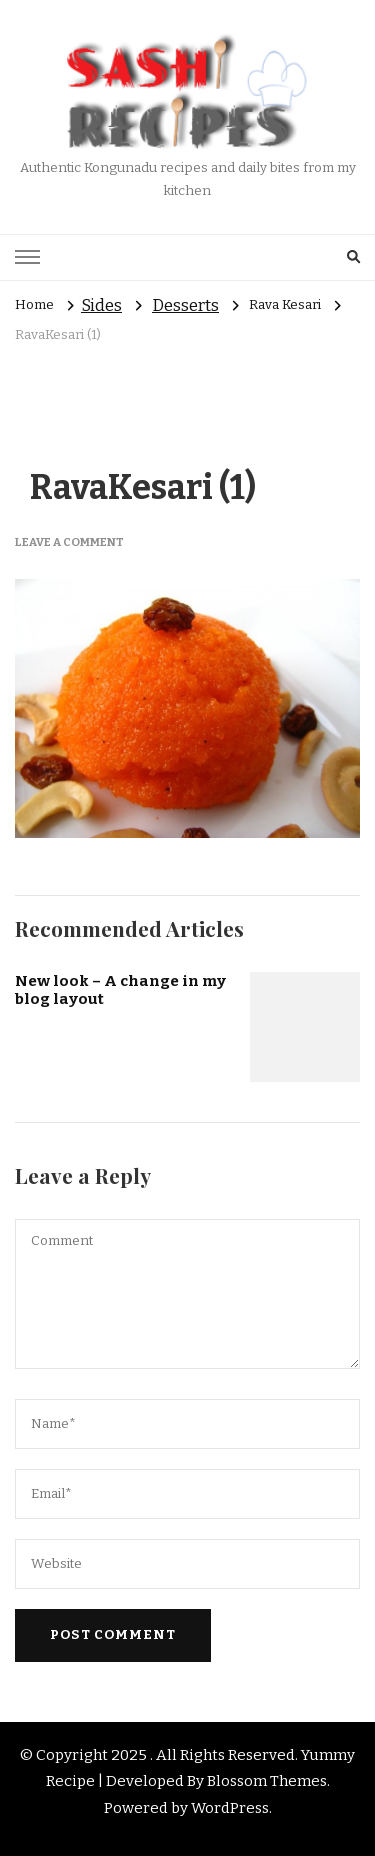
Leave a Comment (69, 542)
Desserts (185, 305)
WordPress (230, 1808)
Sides (101, 305)
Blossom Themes (267, 1781)
